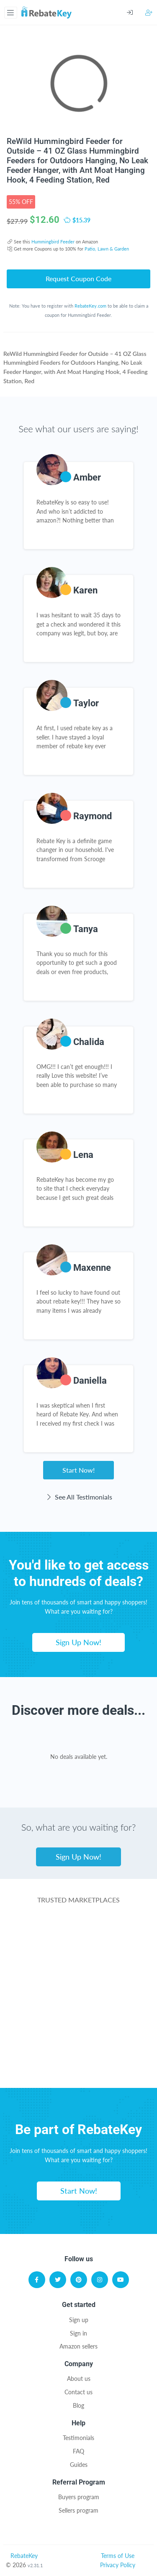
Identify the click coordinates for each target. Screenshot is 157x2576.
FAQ (78, 2451)
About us (78, 2378)
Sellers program (78, 2510)
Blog (78, 2405)
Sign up (78, 2319)
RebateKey (24, 2555)
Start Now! (78, 1470)
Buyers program (78, 2496)
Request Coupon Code (78, 278)
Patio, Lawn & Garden (107, 248)
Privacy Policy (117, 2564)
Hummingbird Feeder (53, 241)
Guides (79, 2464)
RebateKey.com (90, 305)
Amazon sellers (78, 2346)
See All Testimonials (78, 1497)
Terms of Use (117, 2555)
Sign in (78, 2333)
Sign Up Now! (78, 1642)
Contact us (78, 2392)
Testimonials (78, 2437)
